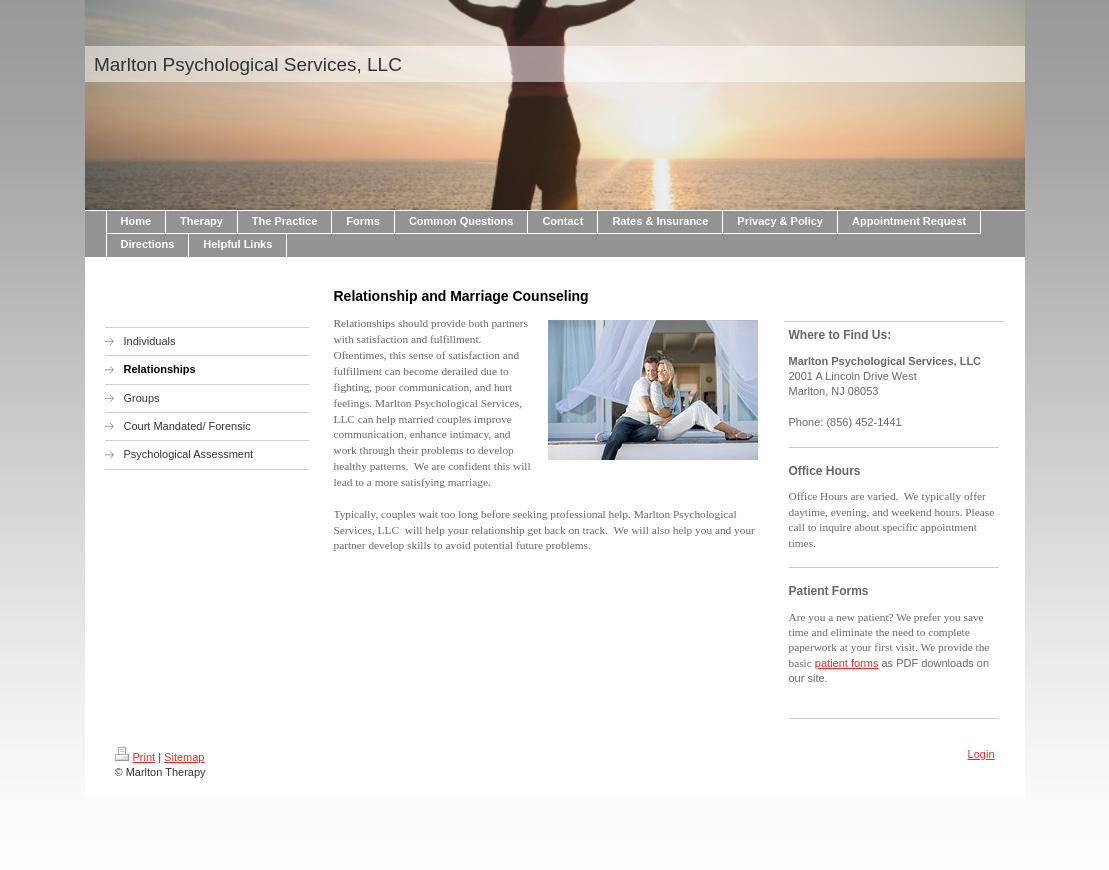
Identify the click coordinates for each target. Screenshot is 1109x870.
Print (135, 757)
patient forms (847, 663)
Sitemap (184, 757)
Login (981, 754)
